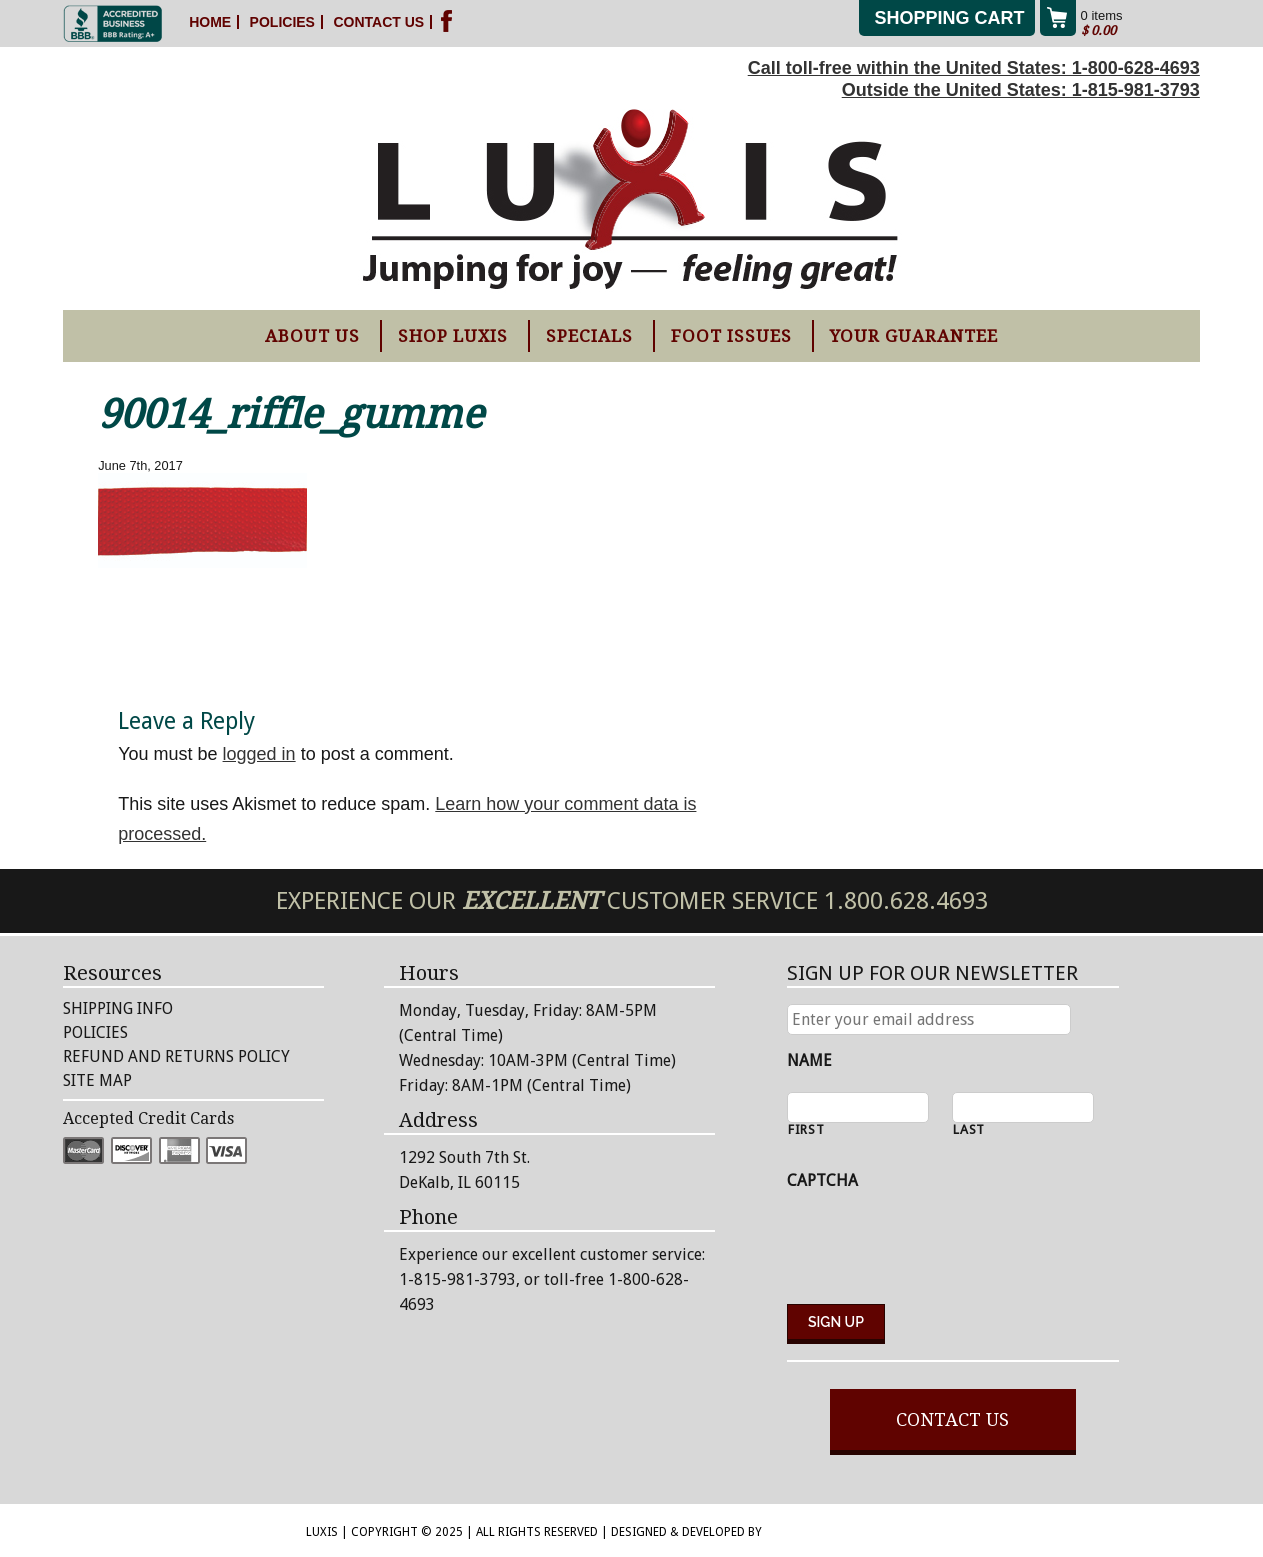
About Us (312, 336)
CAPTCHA (822, 1180)
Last (969, 1130)
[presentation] (939, 1249)
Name (809, 1060)
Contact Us (378, 22)
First (806, 1130)
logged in (259, 754)
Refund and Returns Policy (176, 1056)
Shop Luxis (453, 336)
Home (210, 22)
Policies (282, 22)
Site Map (97, 1080)
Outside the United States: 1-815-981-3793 (1021, 90)
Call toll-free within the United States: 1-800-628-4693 (974, 68)
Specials (589, 336)
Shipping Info (118, 1008)
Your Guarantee (914, 336)
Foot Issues (731, 336)
